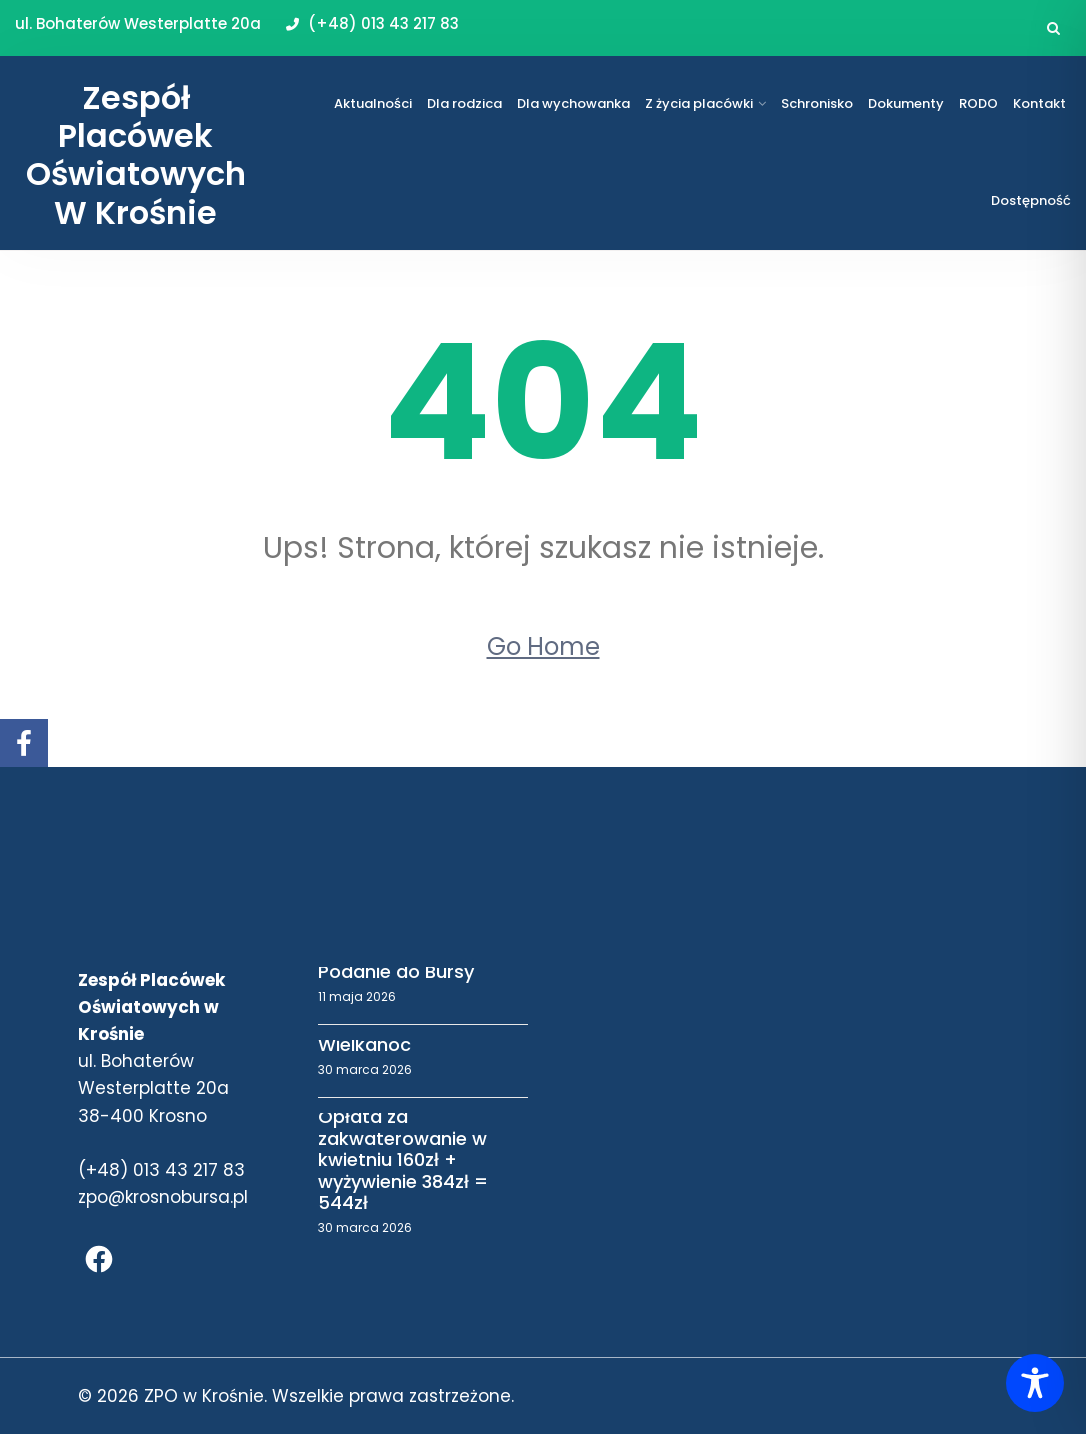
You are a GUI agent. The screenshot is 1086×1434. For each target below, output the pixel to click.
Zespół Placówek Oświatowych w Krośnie (136, 155)
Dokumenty (906, 103)
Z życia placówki (699, 103)
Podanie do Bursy (396, 972)
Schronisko (817, 103)
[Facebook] (99, 1259)
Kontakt (1039, 103)
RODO (978, 103)
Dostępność (1031, 200)
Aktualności (373, 103)
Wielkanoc (364, 1045)
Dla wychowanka (573, 103)
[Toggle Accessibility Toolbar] (1035, 1383)
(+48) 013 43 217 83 (372, 23)
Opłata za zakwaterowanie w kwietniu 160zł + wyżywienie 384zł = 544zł (403, 1160)
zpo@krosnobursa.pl (163, 1197)
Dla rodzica (464, 103)
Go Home (543, 646)
